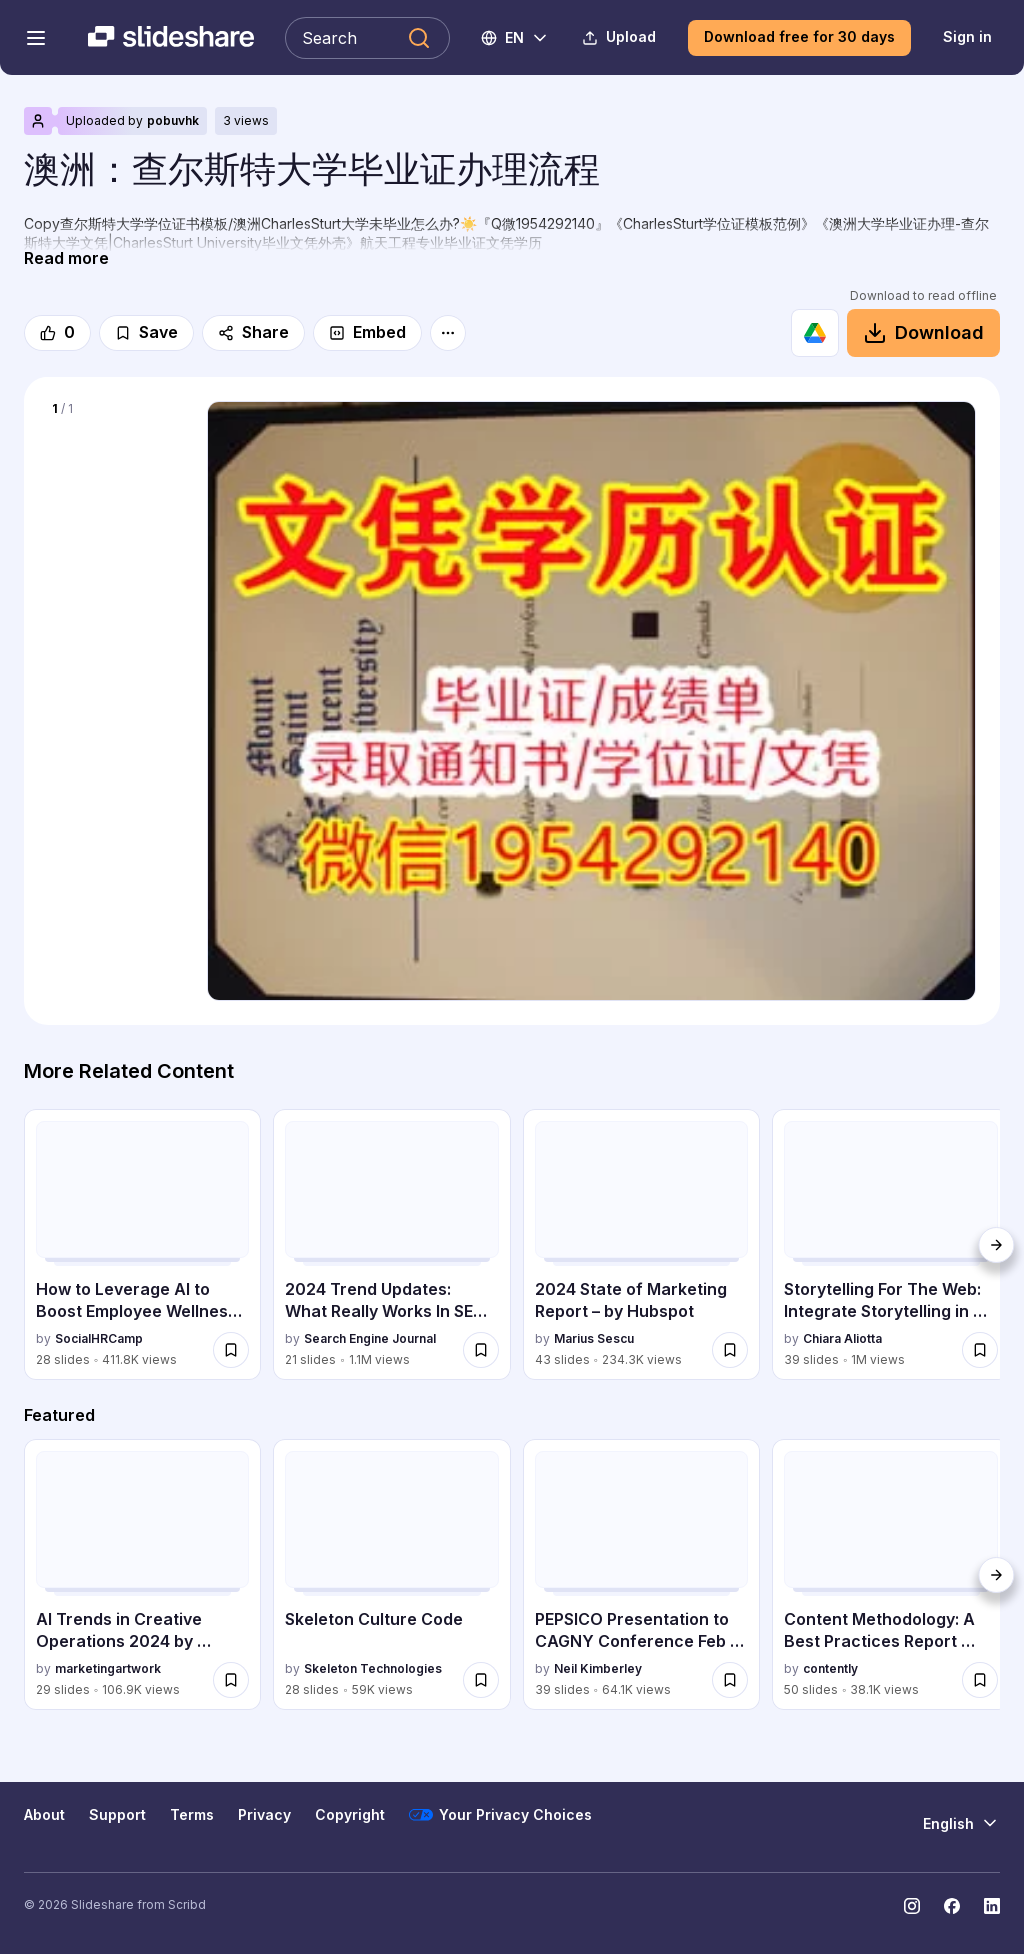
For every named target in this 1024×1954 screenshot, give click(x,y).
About (44, 1814)
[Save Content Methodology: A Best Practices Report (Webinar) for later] (980, 1680)
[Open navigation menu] (36, 38)
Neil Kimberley (598, 1668)
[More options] (448, 333)
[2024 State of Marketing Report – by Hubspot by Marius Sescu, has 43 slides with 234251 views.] (641, 1245)
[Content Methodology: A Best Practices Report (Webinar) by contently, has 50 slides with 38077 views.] (890, 1575)
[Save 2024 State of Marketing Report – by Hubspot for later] (730, 1350)
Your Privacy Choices (500, 1815)
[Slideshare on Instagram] (912, 1906)
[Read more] (66, 259)
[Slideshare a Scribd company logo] (171, 38)
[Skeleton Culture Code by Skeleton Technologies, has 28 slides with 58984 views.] (391, 1575)
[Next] (996, 1245)
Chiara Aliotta (842, 1338)
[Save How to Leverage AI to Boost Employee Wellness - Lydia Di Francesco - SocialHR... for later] (231, 1350)
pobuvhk (173, 120)
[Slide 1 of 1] (115, 464)
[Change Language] (515, 38)
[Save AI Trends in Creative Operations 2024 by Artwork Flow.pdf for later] (231, 1680)
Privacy (264, 1814)
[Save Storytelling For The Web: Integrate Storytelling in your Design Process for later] (980, 1350)
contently (830, 1668)
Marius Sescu (594, 1338)
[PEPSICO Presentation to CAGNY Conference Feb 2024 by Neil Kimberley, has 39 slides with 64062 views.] (641, 1575)
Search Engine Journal (370, 1338)
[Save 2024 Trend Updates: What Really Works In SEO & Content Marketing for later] (481, 1350)
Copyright (350, 1814)
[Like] (57, 333)
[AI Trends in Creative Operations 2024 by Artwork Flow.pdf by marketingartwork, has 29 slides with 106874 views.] (142, 1575)
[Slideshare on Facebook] (952, 1906)
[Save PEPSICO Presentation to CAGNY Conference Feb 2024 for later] (730, 1680)
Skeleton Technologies (373, 1668)
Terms (192, 1814)
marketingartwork (108, 1668)
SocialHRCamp (99, 1338)
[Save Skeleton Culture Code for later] (481, 1680)
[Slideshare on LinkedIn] (992, 1906)
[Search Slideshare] (367, 38)
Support (117, 1814)
